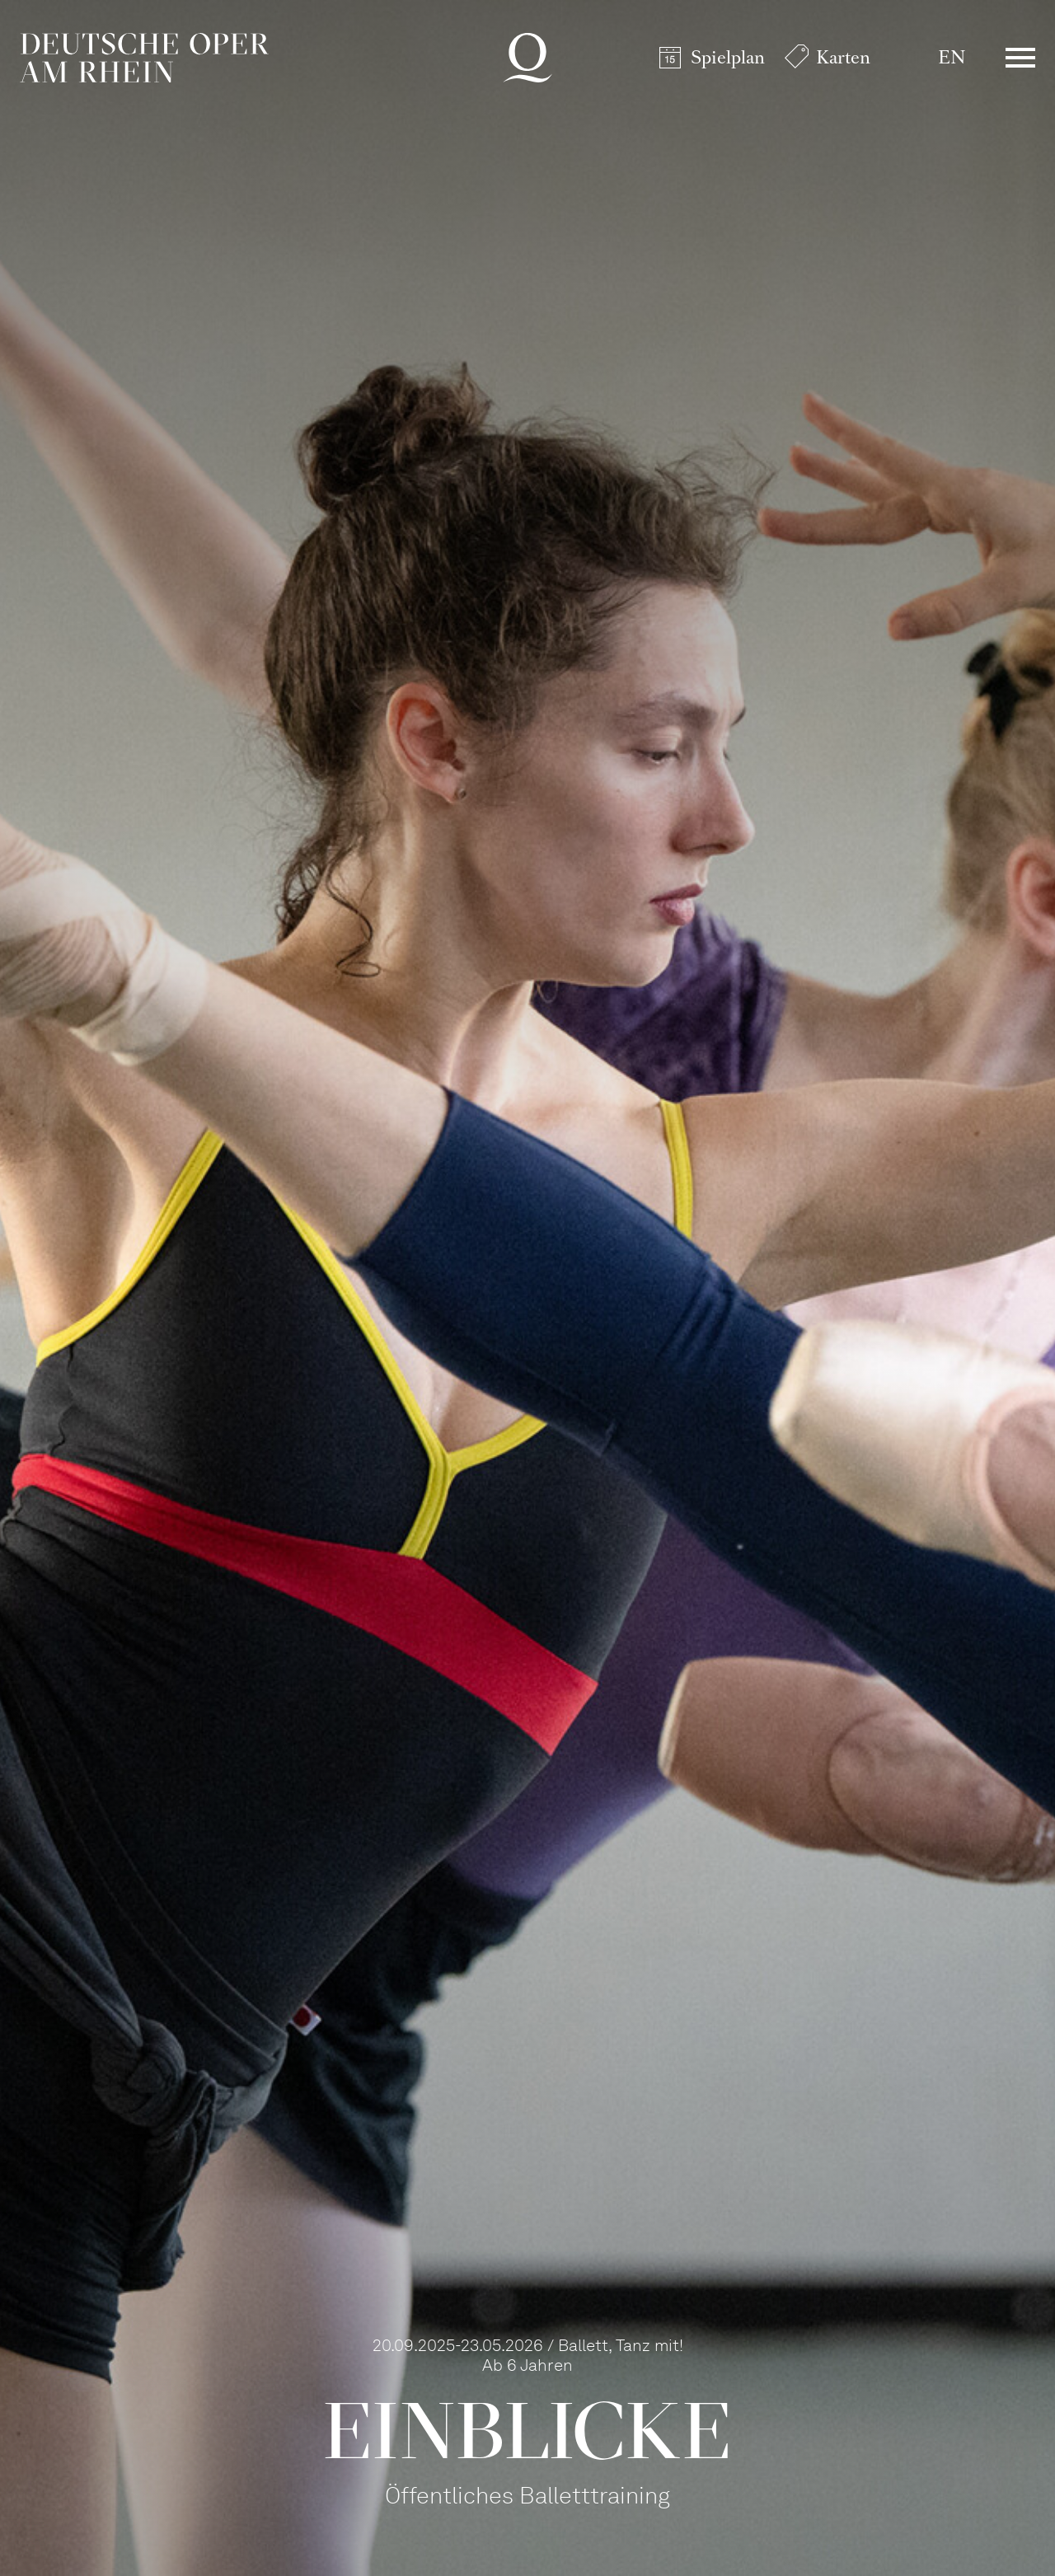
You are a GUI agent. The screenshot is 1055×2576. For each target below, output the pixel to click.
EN (951, 57)
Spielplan (728, 57)
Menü (1020, 57)
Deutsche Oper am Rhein (144, 57)
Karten (843, 57)
